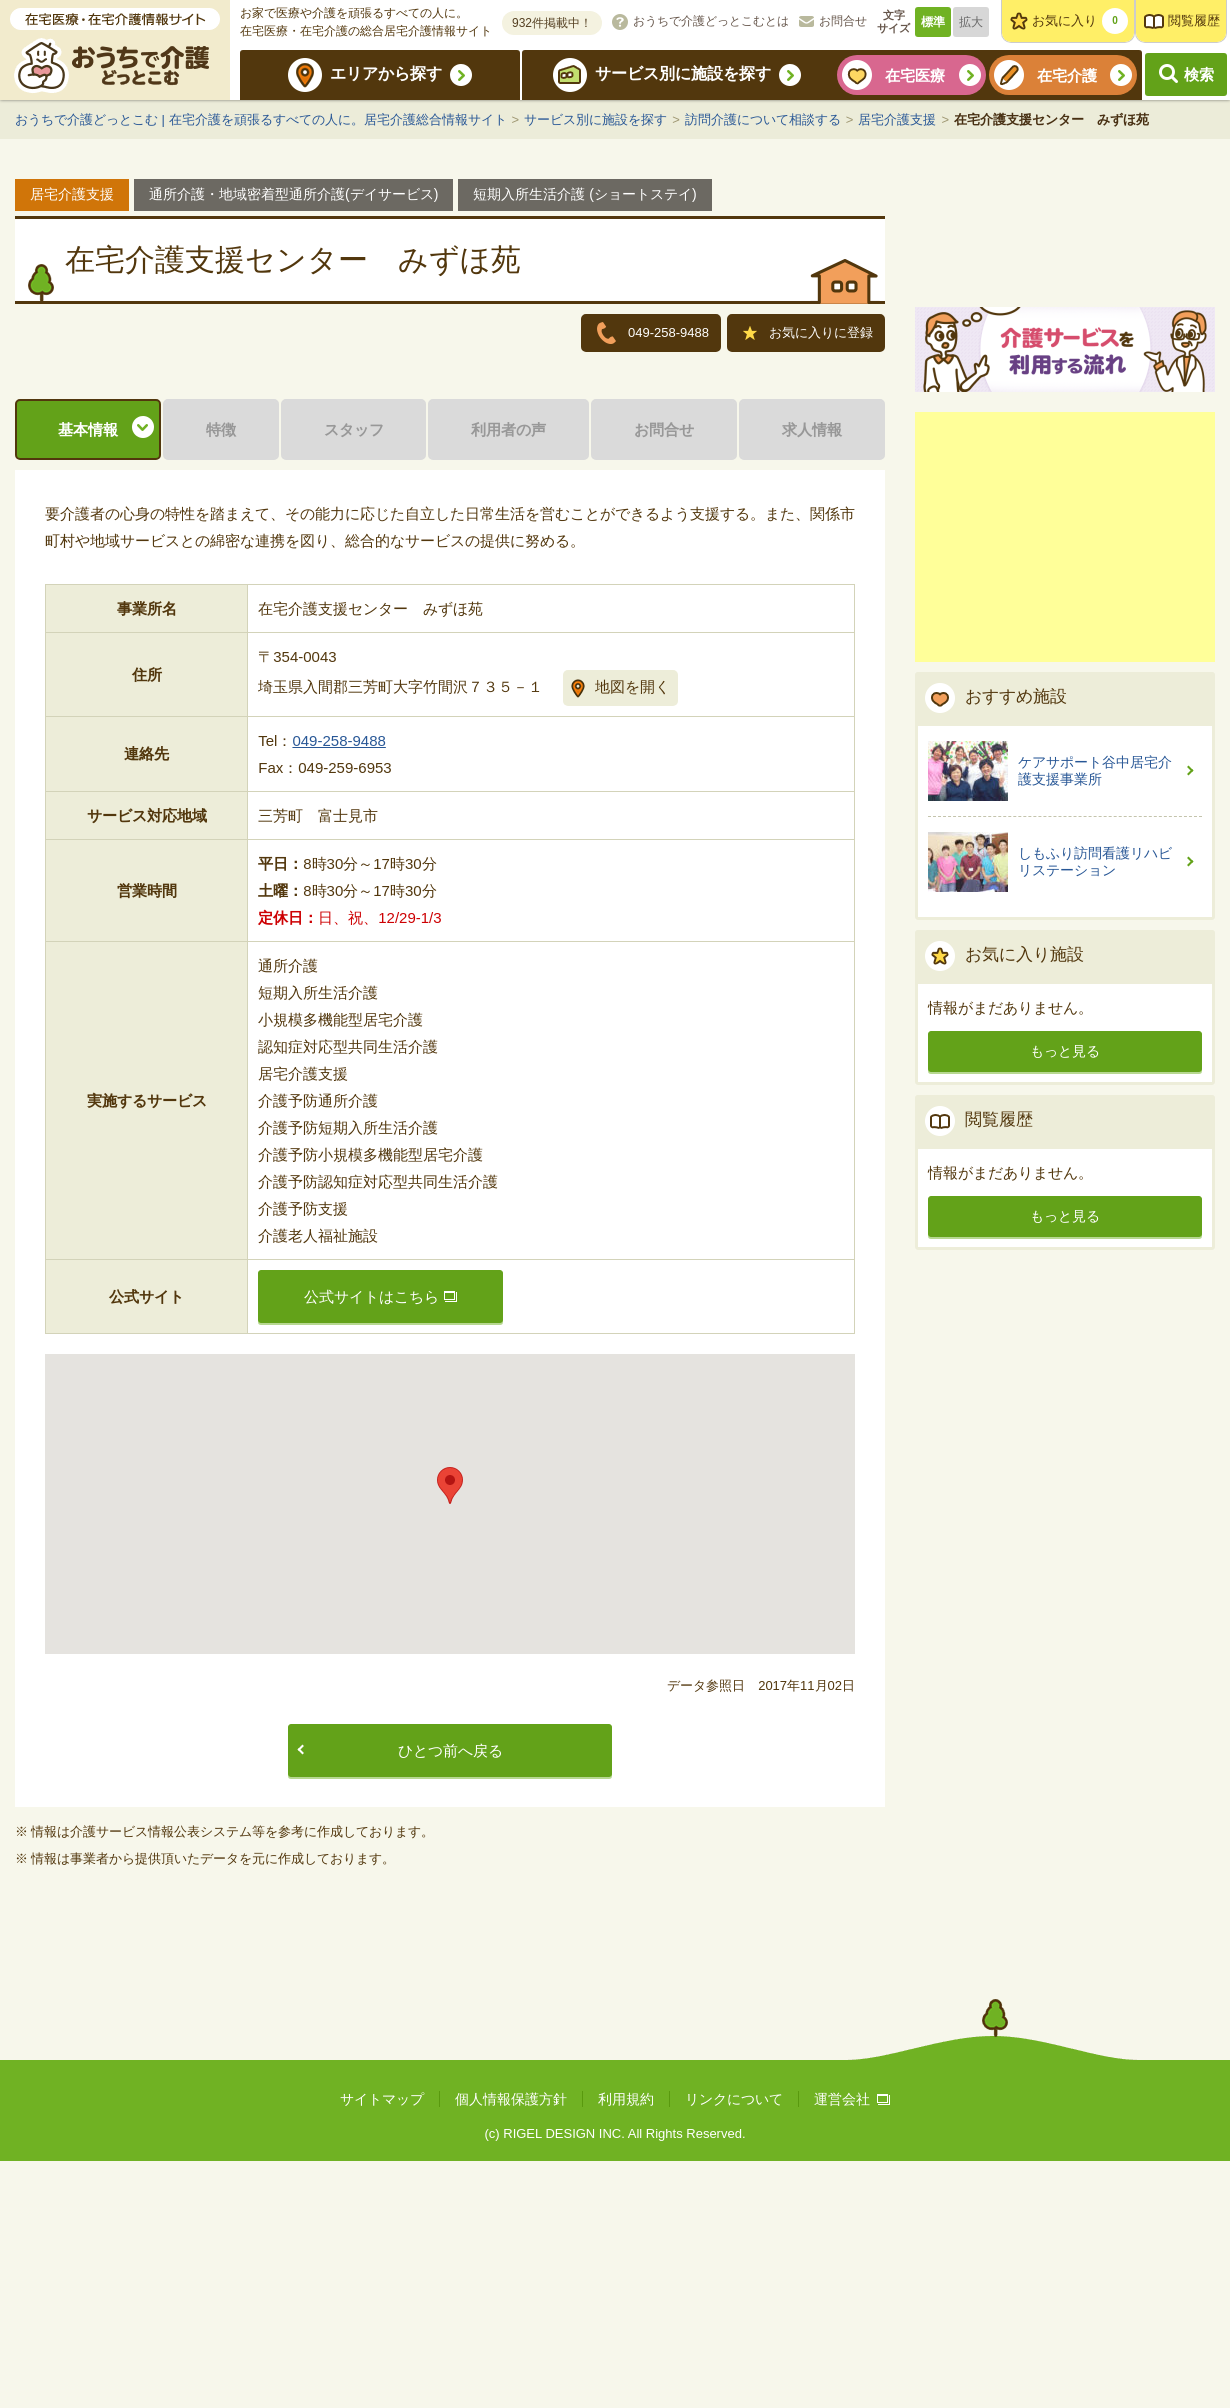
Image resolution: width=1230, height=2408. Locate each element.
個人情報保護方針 (511, 2346)
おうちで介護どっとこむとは (711, 21)
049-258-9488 (338, 987)
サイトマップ (382, 2346)
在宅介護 (1067, 75)
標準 (933, 22)
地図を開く (632, 933)
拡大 (971, 22)
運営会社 (852, 2346)
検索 (1199, 74)
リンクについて (734, 2346)
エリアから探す (386, 73)
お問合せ (843, 21)
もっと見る (1065, 1283)
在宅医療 (915, 75)
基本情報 (88, 676)
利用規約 (626, 2346)
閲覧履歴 (1194, 20)
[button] (450, 1732)
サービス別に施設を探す (683, 73)
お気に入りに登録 (808, 334)
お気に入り (1080, 21)
